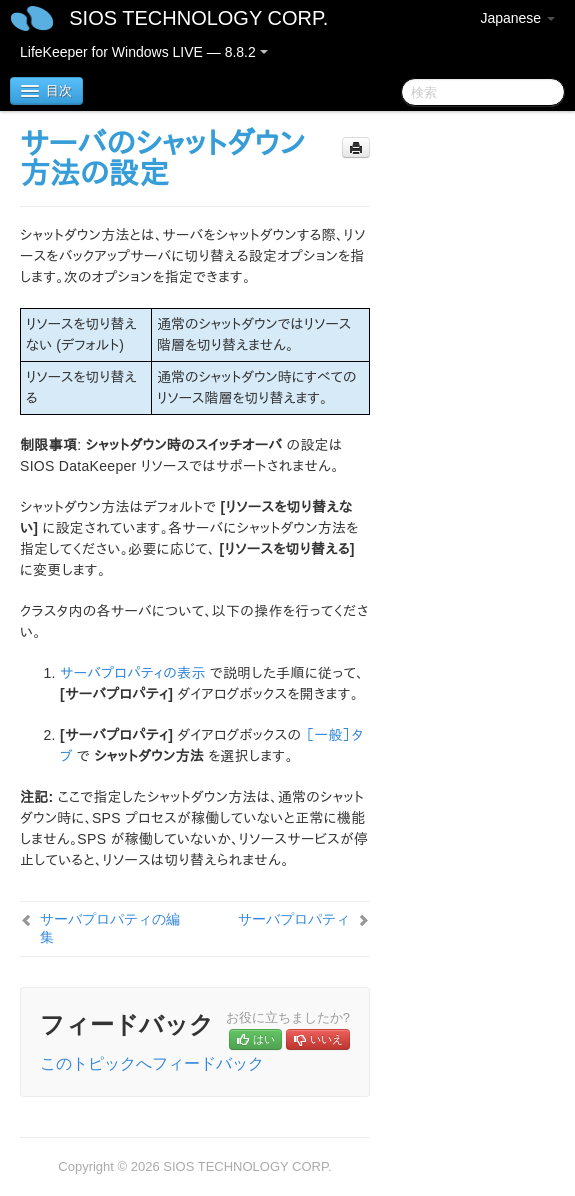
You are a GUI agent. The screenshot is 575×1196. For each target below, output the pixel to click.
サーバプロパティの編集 (110, 928)
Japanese (517, 18)
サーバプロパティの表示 (133, 673)
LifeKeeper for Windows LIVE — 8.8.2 (144, 52)
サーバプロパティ (294, 919)
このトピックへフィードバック (152, 1063)
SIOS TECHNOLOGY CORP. (198, 18)
